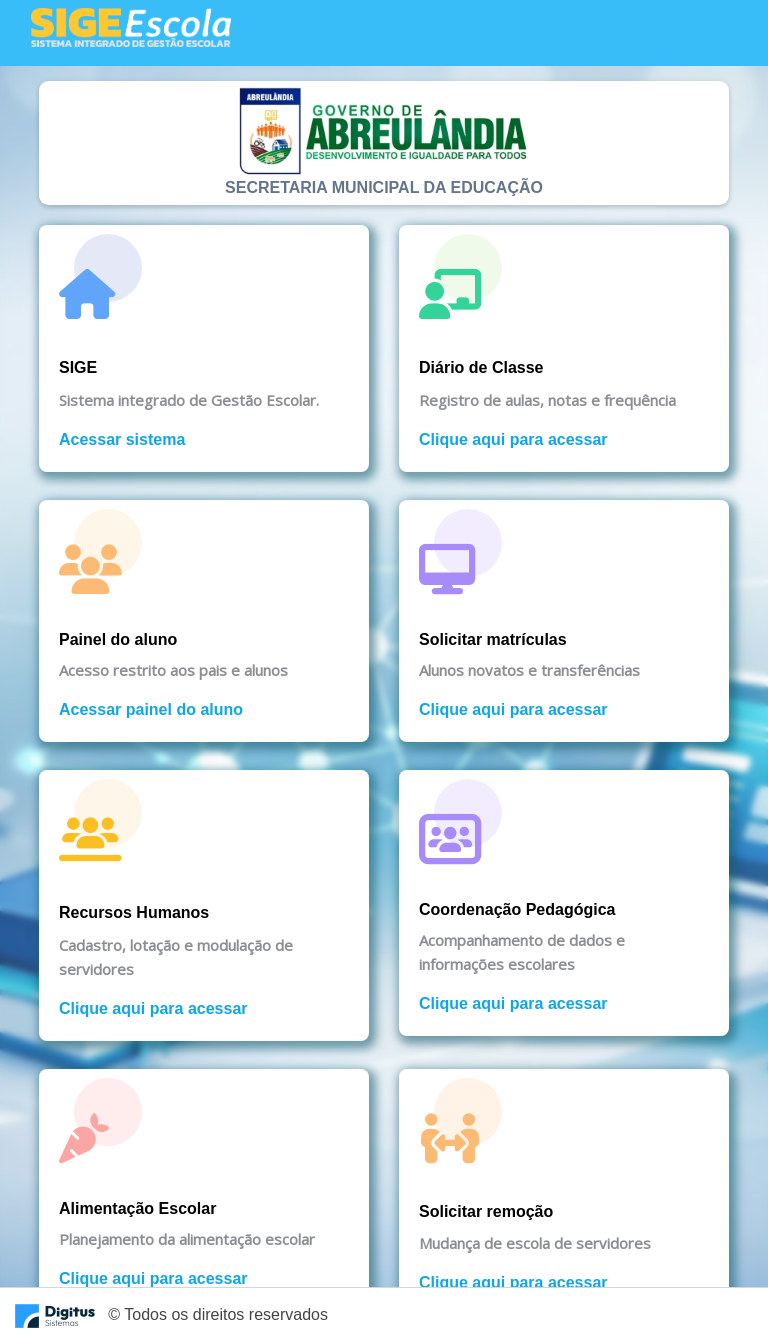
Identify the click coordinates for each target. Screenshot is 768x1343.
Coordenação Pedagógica (517, 909)
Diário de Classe (481, 367)
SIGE (78, 367)
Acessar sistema (122, 439)
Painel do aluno (118, 639)
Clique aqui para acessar (513, 439)
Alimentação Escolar (137, 1208)
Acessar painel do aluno (151, 709)
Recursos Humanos (134, 912)
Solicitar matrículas (493, 639)
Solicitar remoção (486, 1211)
